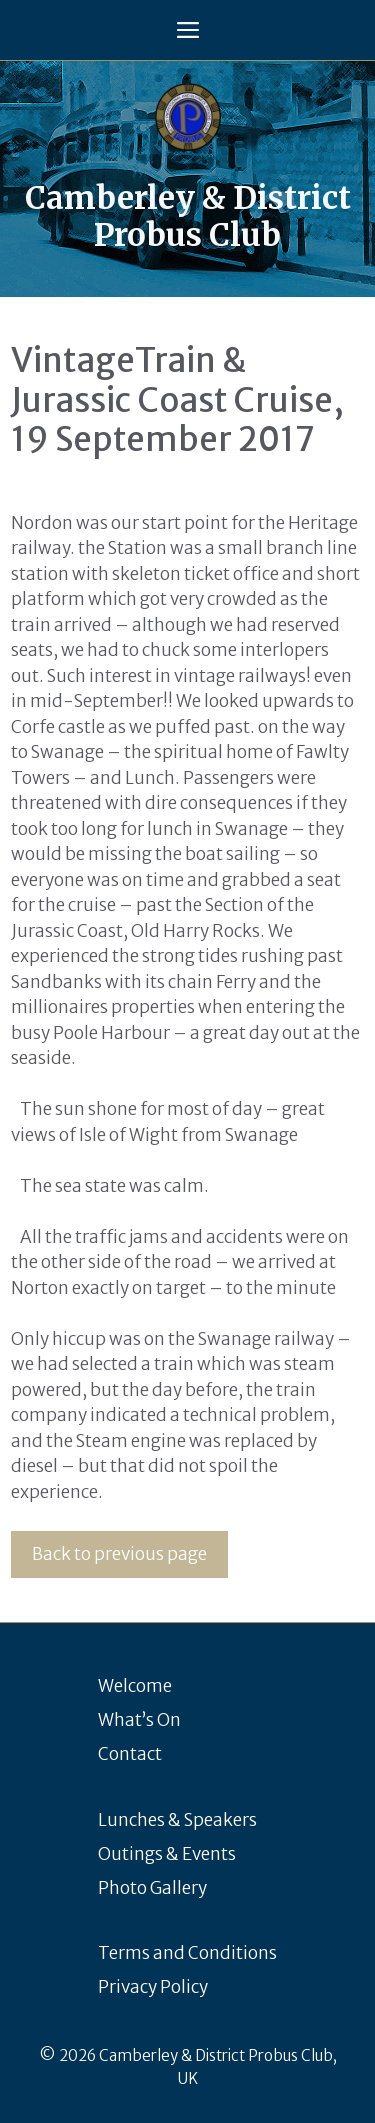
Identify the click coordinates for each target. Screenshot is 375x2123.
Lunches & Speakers (177, 1820)
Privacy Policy (153, 1987)
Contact (130, 1754)
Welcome (135, 1686)
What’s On (139, 1720)
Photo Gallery (152, 1888)
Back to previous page (119, 1554)
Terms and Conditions (187, 1953)
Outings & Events (167, 1854)
